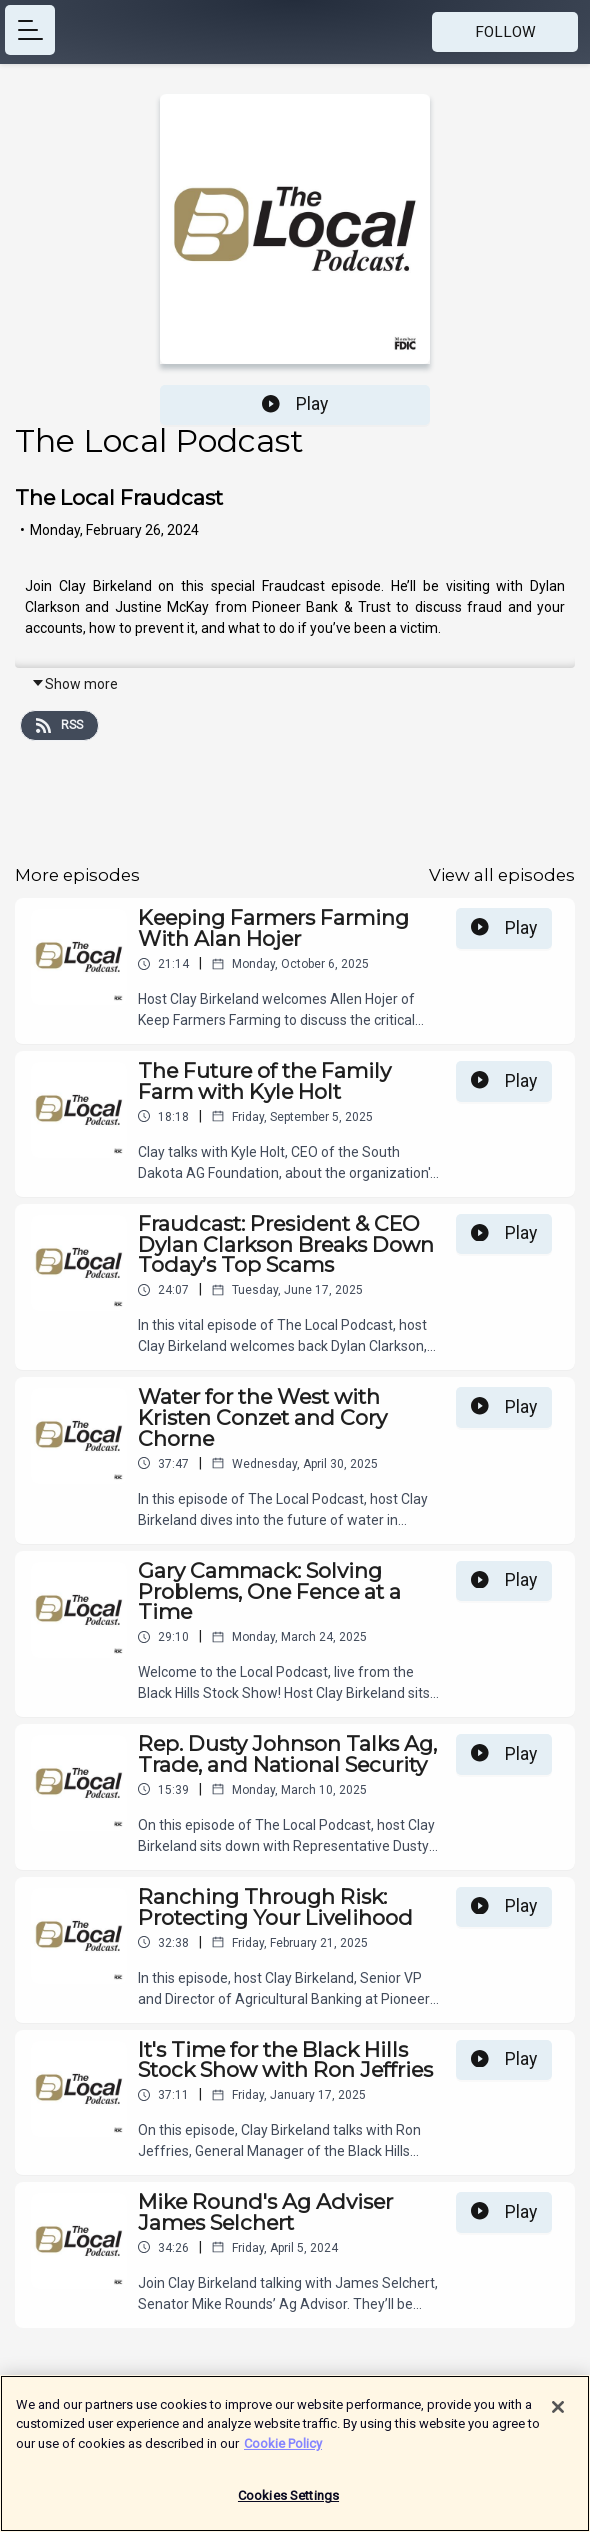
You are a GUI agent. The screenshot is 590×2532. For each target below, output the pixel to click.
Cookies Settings (288, 2506)
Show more (74, 684)
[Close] (558, 2417)
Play (295, 404)
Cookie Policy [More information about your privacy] (283, 2453)
